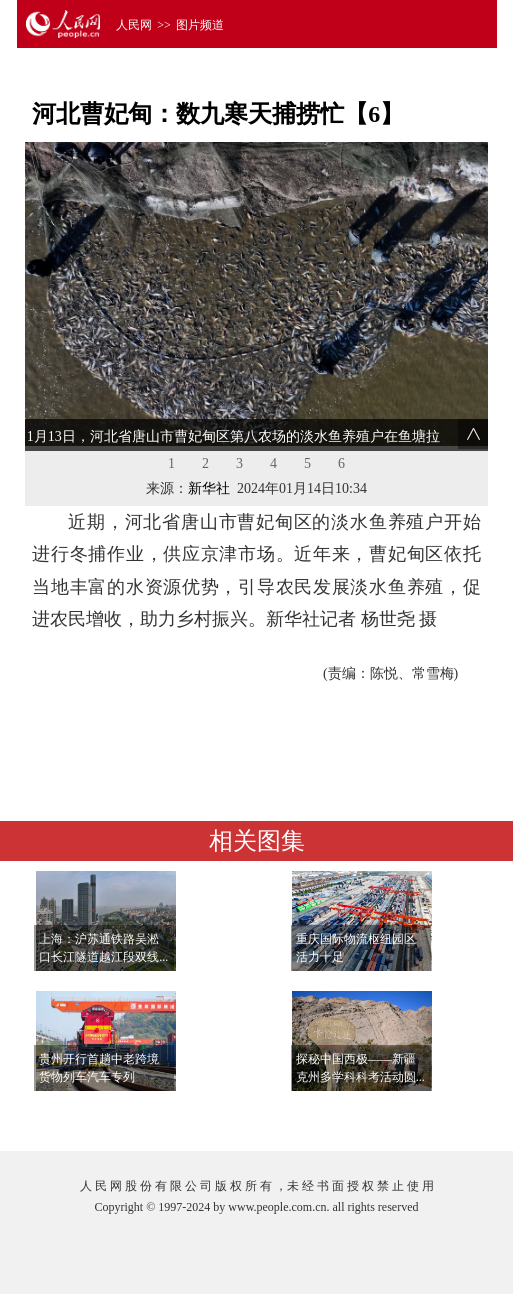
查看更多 (427, 1115)
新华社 (209, 488)
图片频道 (200, 25)
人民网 (134, 25)
